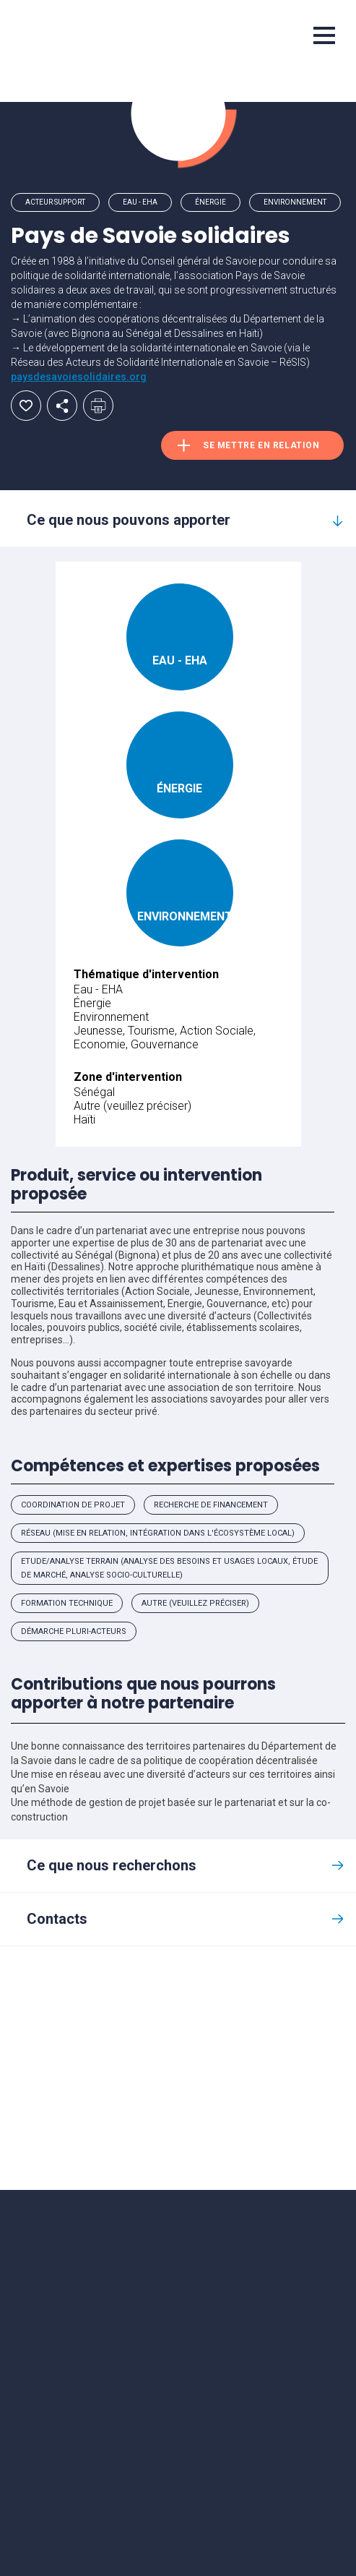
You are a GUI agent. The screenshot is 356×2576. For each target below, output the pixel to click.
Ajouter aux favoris (26, 405)
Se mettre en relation (261, 445)
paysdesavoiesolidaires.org (79, 376)
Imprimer (98, 405)
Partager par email (62, 405)
